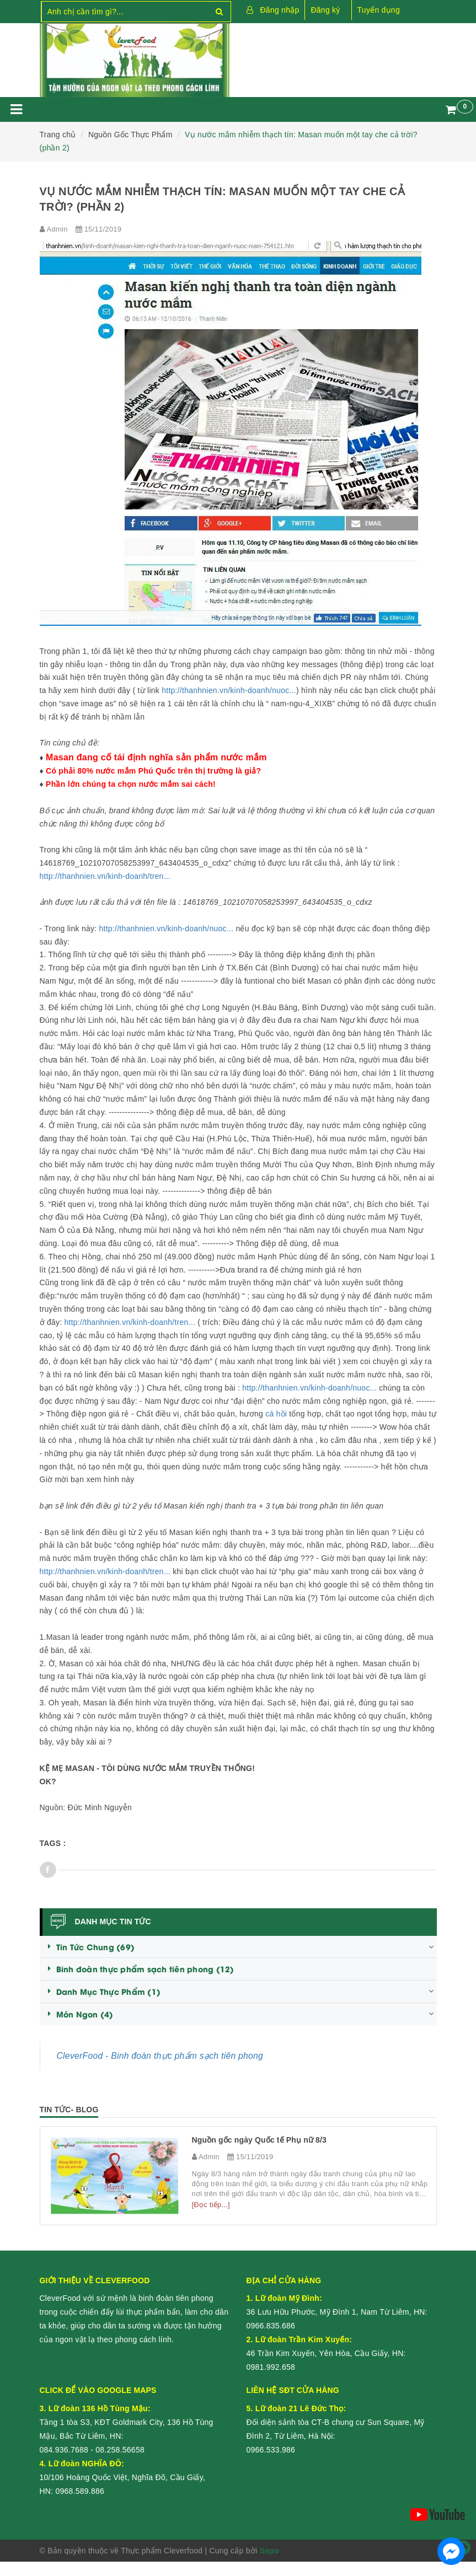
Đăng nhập (279, 10)
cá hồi (276, 1413)
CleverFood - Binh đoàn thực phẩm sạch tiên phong (160, 2055)
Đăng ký (325, 10)
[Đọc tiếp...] (211, 2205)
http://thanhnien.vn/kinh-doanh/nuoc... (229, 690)
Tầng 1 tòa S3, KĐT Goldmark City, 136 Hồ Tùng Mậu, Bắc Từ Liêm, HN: (126, 2422)
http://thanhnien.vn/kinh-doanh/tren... (105, 876)
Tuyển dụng (378, 10)
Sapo (269, 2550)
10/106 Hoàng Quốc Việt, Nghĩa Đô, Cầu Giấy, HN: (123, 2477)
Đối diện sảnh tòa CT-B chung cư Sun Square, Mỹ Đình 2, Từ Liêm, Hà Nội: (336, 2422)
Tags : (53, 1843)
